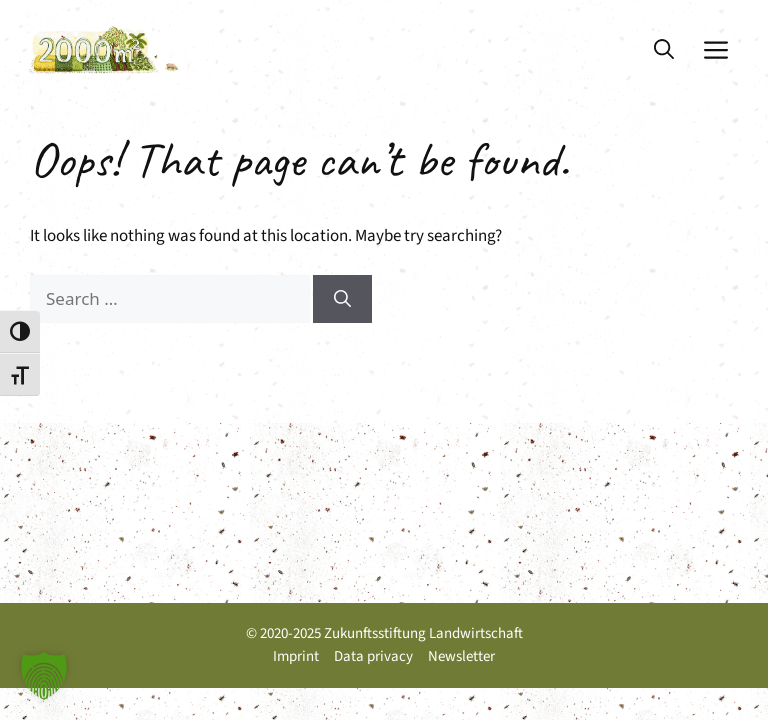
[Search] (342, 299)
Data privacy (373, 656)
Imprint (296, 656)
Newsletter (461, 656)
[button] (664, 50)
